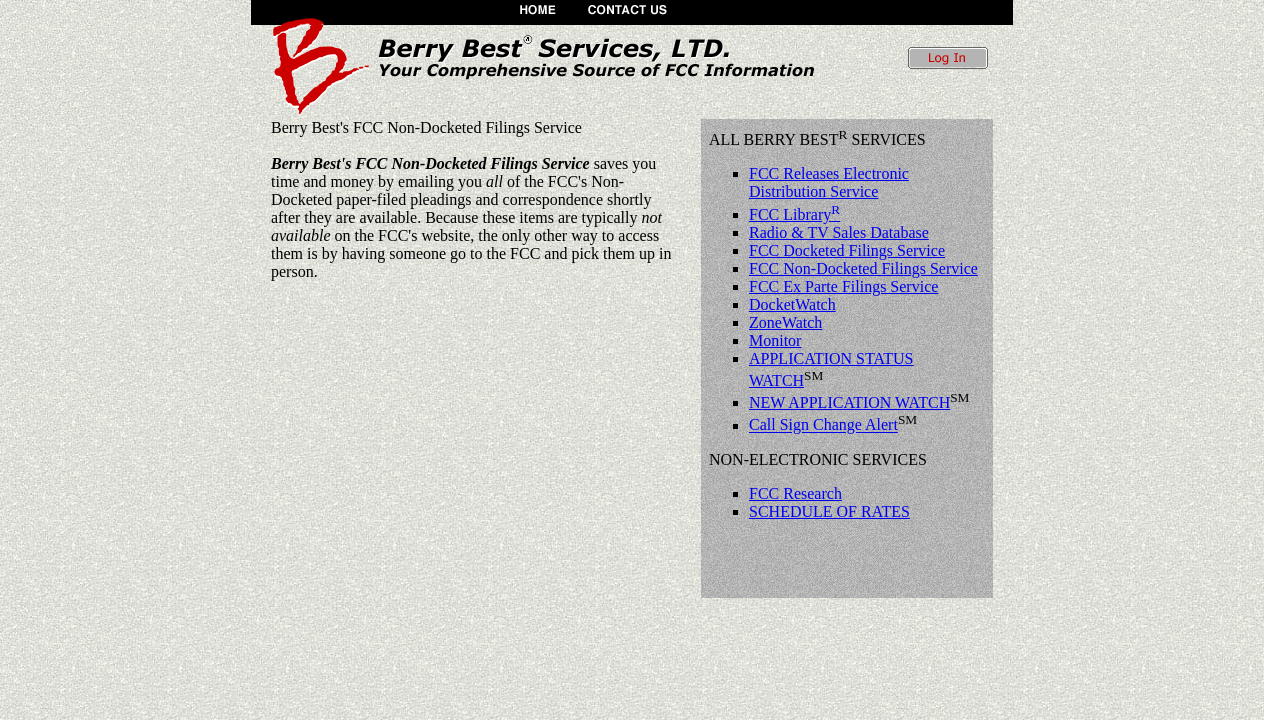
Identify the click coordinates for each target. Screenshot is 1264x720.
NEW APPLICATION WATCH (849, 402)
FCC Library (794, 214)
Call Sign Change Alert (823, 425)
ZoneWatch (785, 322)
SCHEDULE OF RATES (829, 511)
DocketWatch (792, 304)
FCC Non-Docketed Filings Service (863, 268)
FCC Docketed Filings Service (847, 250)
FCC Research (795, 493)
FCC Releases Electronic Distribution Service (829, 182)
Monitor (775, 340)
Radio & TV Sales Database (839, 232)
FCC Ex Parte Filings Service (843, 286)
